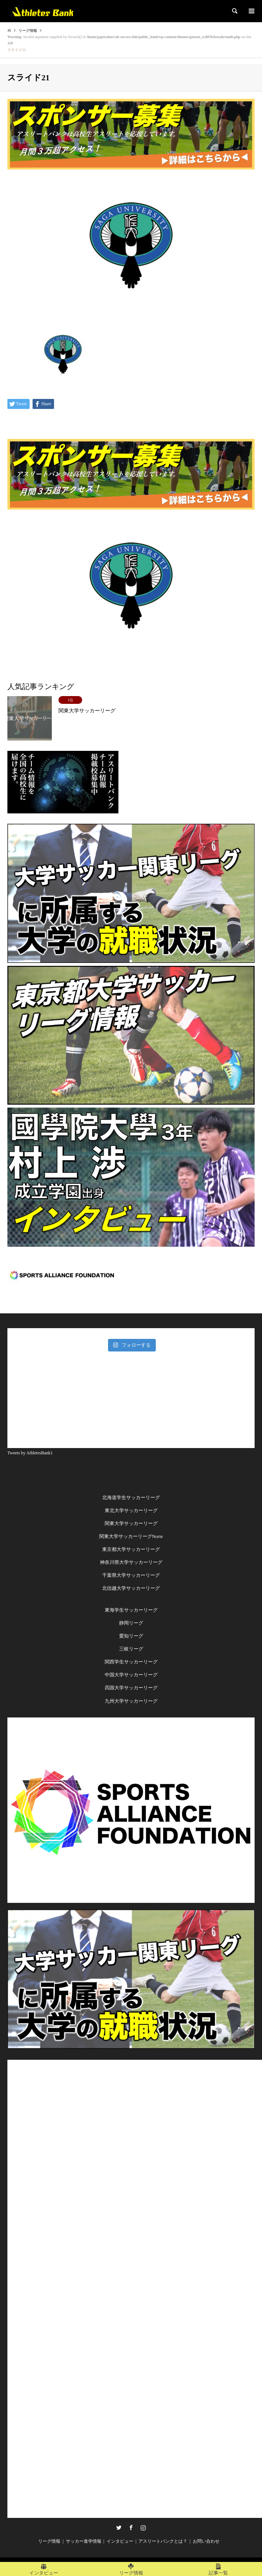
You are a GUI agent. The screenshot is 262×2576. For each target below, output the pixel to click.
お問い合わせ (206, 2541)
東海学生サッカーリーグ (131, 1610)
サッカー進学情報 (83, 2541)
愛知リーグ (131, 1636)
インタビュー (120, 2541)
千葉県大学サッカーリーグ (131, 1575)
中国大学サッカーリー (129, 1674)
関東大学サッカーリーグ (131, 1523)
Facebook (131, 2527)
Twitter (118, 2527)
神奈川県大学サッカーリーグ (131, 1562)
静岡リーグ (131, 1623)
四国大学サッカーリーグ (131, 1687)
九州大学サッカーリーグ (131, 1701)
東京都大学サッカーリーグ (131, 1549)
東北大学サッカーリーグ (131, 1510)
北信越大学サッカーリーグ (131, 1588)
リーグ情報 (49, 2541)
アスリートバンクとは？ (162, 2541)
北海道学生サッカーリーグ (131, 1497)
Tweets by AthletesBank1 (30, 1452)
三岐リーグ (131, 1649)
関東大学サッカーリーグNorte (131, 1536)
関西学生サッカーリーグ (131, 1662)
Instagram (143, 2527)
